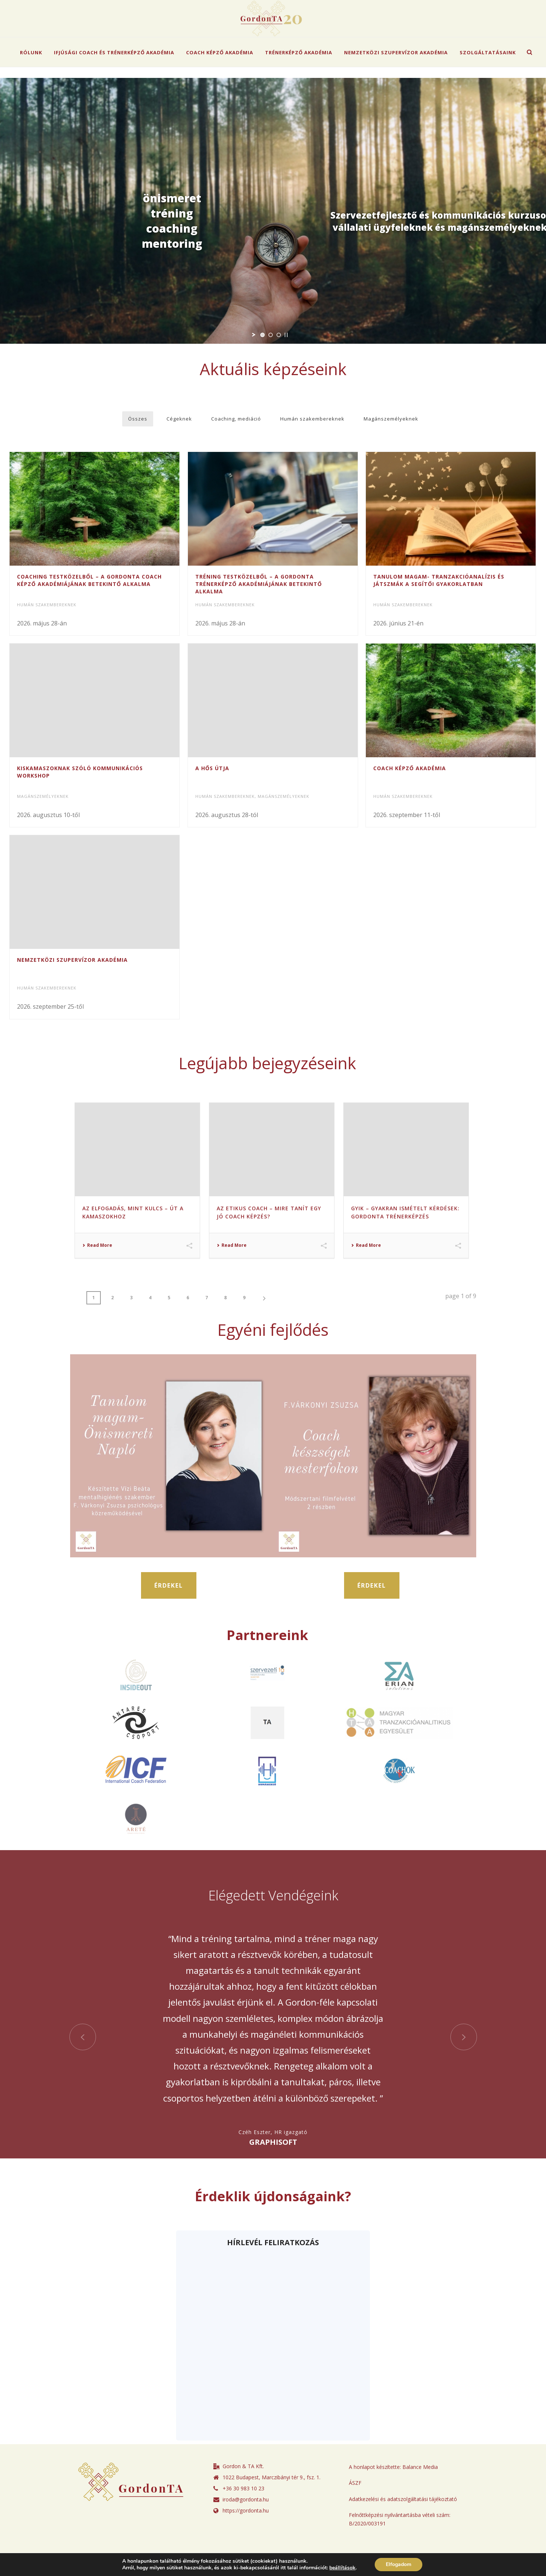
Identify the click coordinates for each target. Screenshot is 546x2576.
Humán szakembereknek (312, 418)
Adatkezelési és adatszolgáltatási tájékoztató (403, 2521)
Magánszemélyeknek (391, 418)
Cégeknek (179, 418)
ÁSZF (355, 2505)
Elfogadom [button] (398, 2564)
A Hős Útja (212, 775)
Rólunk (31, 52)
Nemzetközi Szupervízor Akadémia (396, 52)
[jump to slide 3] (279, 335)
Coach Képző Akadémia (219, 52)
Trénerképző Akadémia (298, 52)
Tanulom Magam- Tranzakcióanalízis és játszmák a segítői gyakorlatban (438, 580)
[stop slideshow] (286, 335)
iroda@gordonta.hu (246, 2522)
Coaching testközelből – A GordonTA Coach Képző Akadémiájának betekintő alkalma (89, 580)
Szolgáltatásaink (488, 52)
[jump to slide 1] (262, 335)
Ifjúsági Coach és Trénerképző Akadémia (114, 52)
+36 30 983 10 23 (243, 2511)
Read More (97, 1268)
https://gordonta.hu (246, 2533)
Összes (137, 418)
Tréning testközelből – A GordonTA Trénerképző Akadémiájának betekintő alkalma (258, 584)
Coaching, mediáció (236, 418)
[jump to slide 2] (270, 335)
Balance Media (420, 2489)
